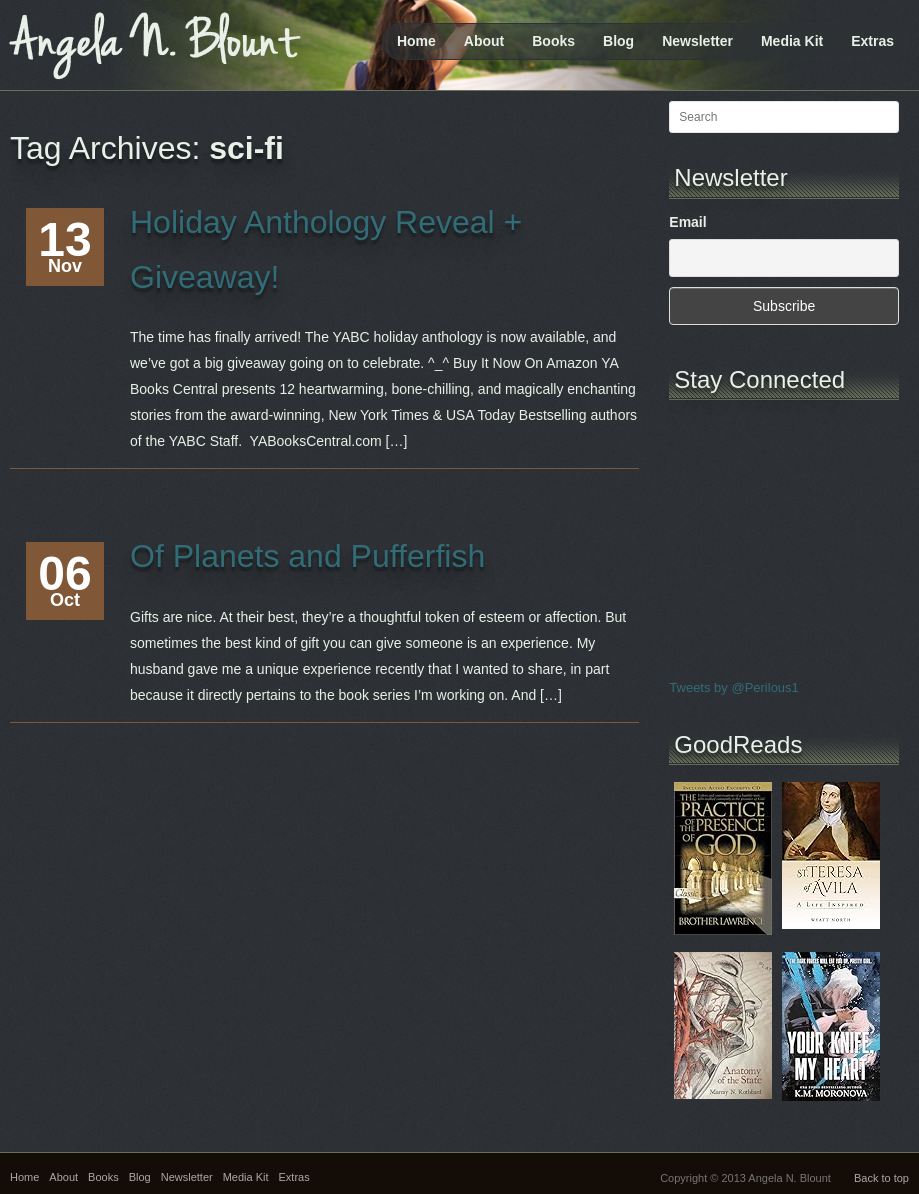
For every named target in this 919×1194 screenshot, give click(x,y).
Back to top (881, 1178)
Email (687, 222)
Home (416, 41)
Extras (872, 41)
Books (553, 41)
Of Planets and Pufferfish (307, 556)
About (484, 41)
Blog (618, 41)
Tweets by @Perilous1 (734, 687)
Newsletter (697, 41)
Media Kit (792, 41)
